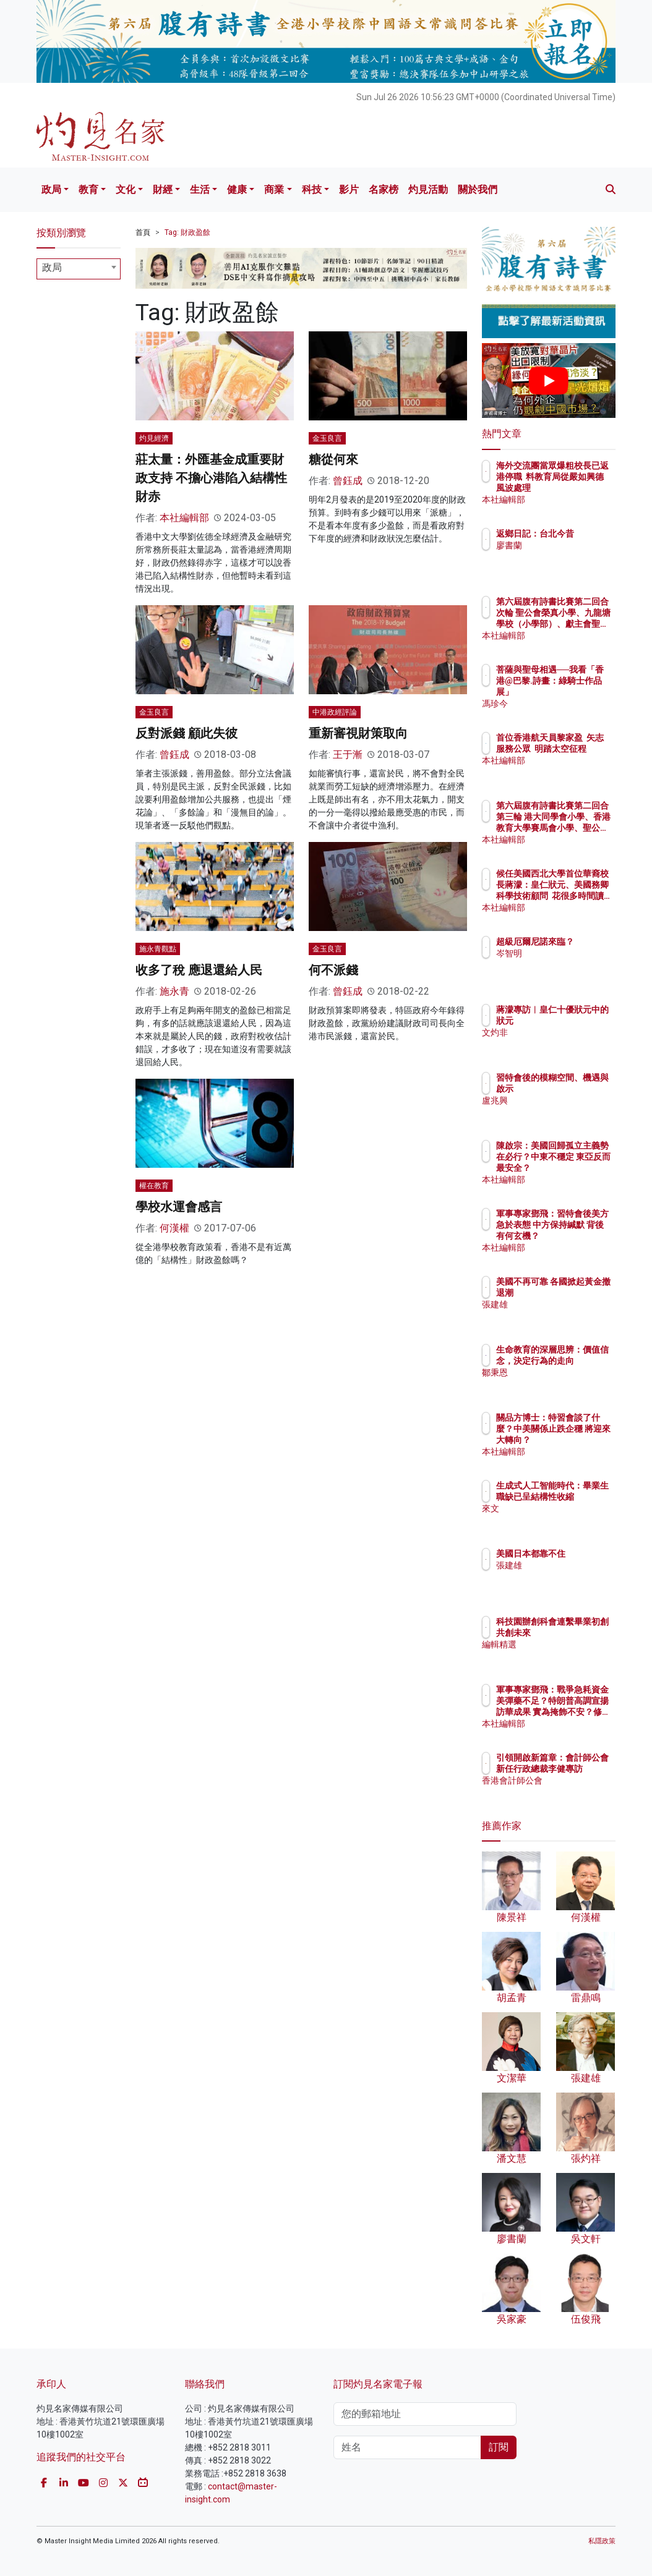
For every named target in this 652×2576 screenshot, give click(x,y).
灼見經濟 (154, 438)
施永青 (174, 991)
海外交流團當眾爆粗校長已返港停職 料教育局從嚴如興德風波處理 (580, 488)
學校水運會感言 (178, 1206)
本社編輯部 (184, 518)
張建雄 (563, 1315)
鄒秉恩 (563, 1383)
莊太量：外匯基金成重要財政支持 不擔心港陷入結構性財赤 (211, 478)
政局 (51, 189)
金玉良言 (327, 438)
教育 (88, 189)
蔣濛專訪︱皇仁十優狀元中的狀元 (580, 1021)
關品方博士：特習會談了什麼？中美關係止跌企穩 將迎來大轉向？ (580, 1440)
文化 (125, 189)
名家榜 (383, 189)
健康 (237, 189)
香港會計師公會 (580, 1791)
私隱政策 (602, 2541)
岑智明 (563, 964)
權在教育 (154, 1185)
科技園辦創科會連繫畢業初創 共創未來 (580, 1633)
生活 (200, 189)
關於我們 (477, 189)
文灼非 (563, 1043)
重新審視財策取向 (358, 733)
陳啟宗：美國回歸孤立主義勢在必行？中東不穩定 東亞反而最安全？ (580, 1168)
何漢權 (174, 1228)
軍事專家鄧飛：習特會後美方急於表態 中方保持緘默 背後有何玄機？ (580, 1236)
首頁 (142, 232)
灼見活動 (428, 189)
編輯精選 (567, 1655)
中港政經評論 (334, 712)
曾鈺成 (347, 481)
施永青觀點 (157, 949)
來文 (558, 1519)
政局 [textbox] (52, 267)
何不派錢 (333, 970)
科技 (312, 189)
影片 (349, 189)
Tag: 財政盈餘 (187, 232)
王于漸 (347, 754)
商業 (274, 189)
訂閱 (498, 2447)
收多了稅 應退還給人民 (198, 970)
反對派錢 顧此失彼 (186, 733)
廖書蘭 (563, 556)
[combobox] (78, 268)
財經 (163, 189)
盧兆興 (563, 1111)
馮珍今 (563, 703)
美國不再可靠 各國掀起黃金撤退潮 (580, 1293)
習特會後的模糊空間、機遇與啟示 (580, 1089)
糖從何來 (333, 459)
